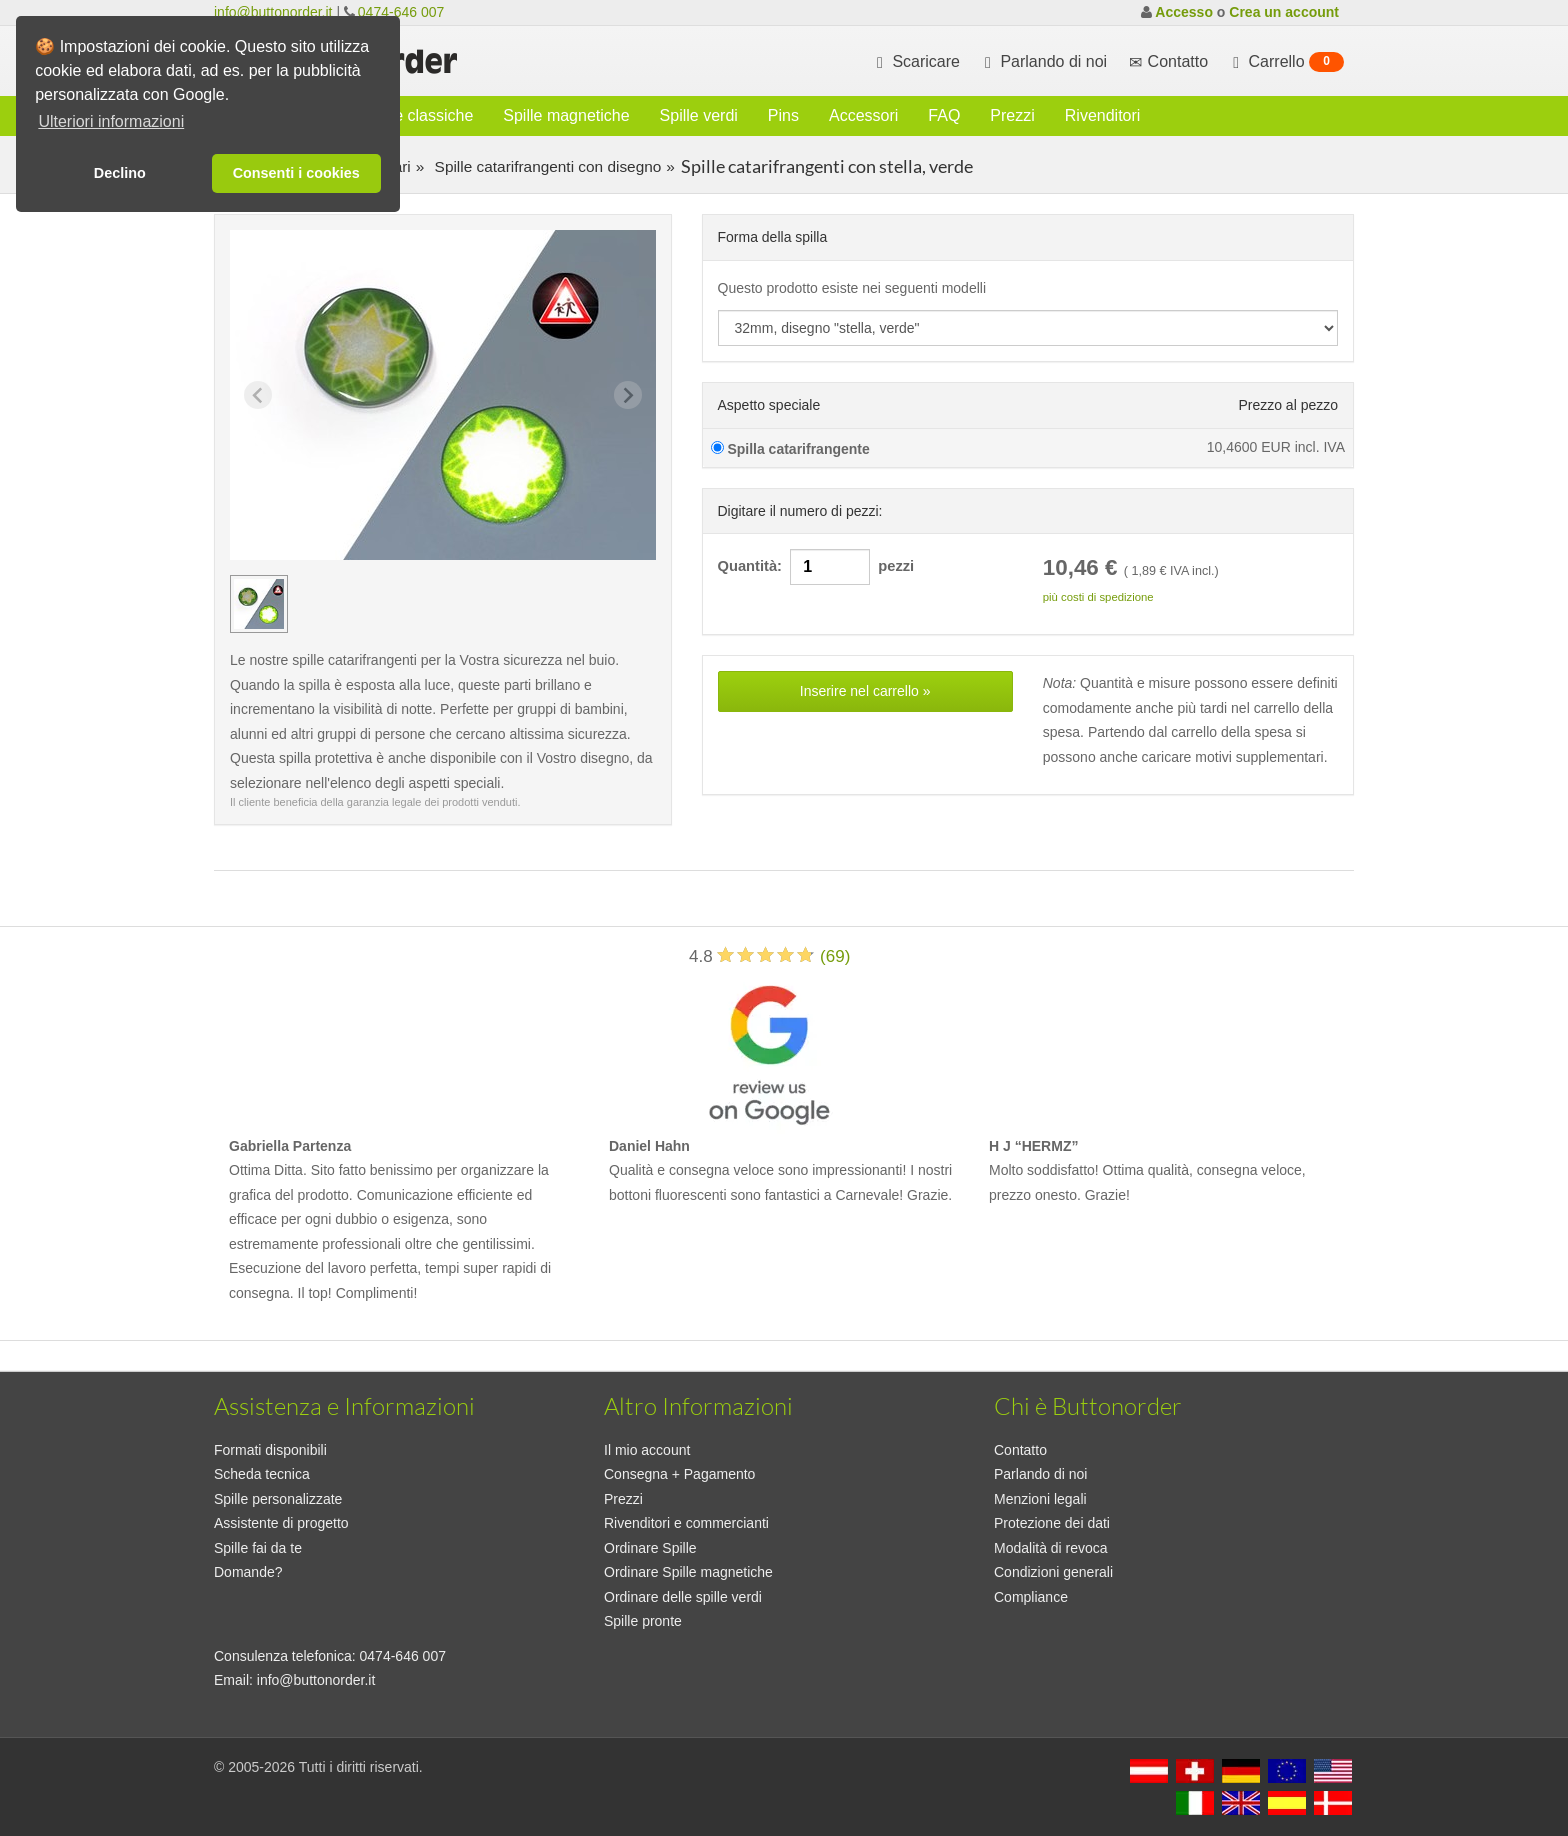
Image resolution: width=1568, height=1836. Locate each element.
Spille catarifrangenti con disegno (545, 166)
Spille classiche (418, 115)
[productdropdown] (1028, 328)
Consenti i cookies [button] (296, 173)
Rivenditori (1103, 115)
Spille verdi (699, 115)
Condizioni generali (1053, 1572)
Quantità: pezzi (816, 567)
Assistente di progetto (281, 1523)
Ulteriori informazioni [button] (111, 121)
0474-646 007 (401, 12)
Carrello (1286, 62)
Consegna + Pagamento (679, 1474)
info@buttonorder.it (273, 12)
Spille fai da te (258, 1548)
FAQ (944, 115)
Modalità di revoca (1051, 1548)
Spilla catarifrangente (790, 449)
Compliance (1031, 1597)
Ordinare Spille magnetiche (688, 1572)
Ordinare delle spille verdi (683, 1597)
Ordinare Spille (650, 1548)
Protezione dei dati (1052, 1523)
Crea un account (1284, 12)
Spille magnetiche (566, 115)
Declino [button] (120, 173)
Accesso (1184, 12)
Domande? (248, 1572)
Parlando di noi (1043, 62)
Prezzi (1012, 115)
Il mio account (647, 1450)
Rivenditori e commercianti (686, 1523)
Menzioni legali (1040, 1499)
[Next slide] (628, 395)
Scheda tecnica (262, 1474)
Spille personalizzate (278, 1499)
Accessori (863, 115)
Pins (783, 115)
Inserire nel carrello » (865, 691)
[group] (259, 604)
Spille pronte (643, 1621)
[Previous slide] (258, 395)
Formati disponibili (270, 1450)
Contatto (1020, 1450)
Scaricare (916, 62)
